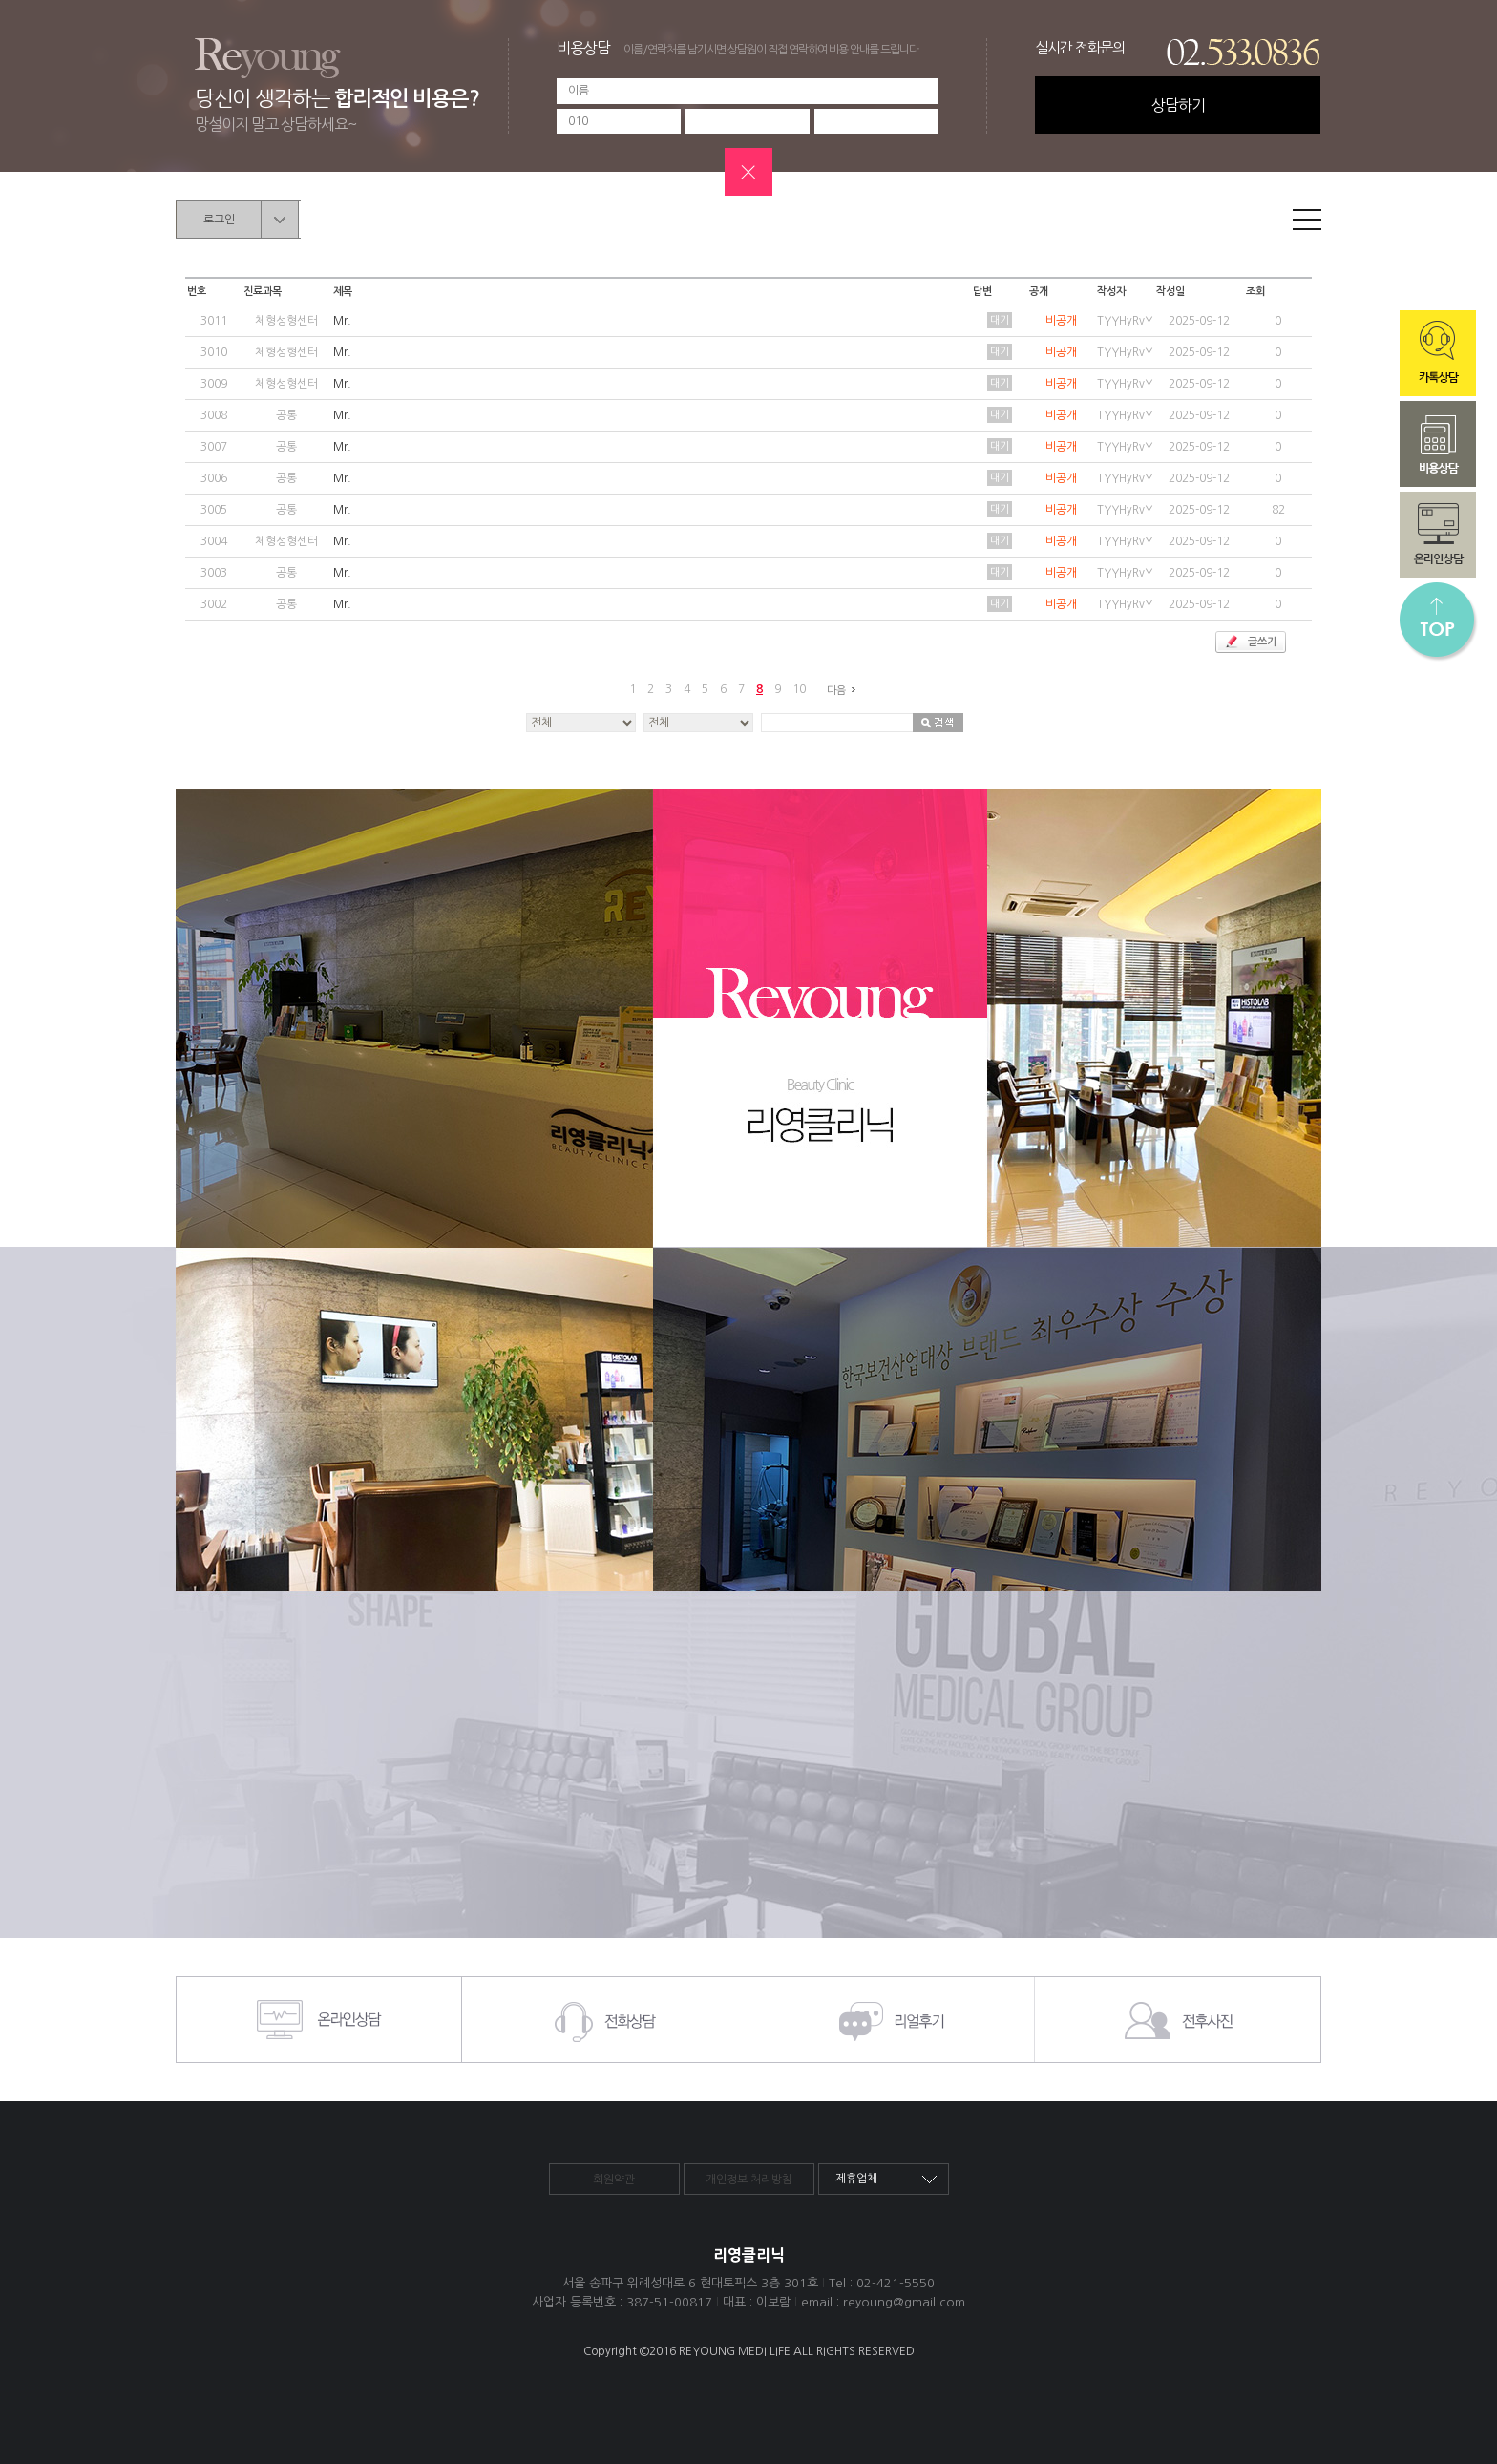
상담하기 (1178, 105)
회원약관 (614, 2179)
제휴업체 (856, 2178)
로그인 (219, 219)
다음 (844, 690)
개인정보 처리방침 (749, 2179)
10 (799, 689)
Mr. (342, 320)
